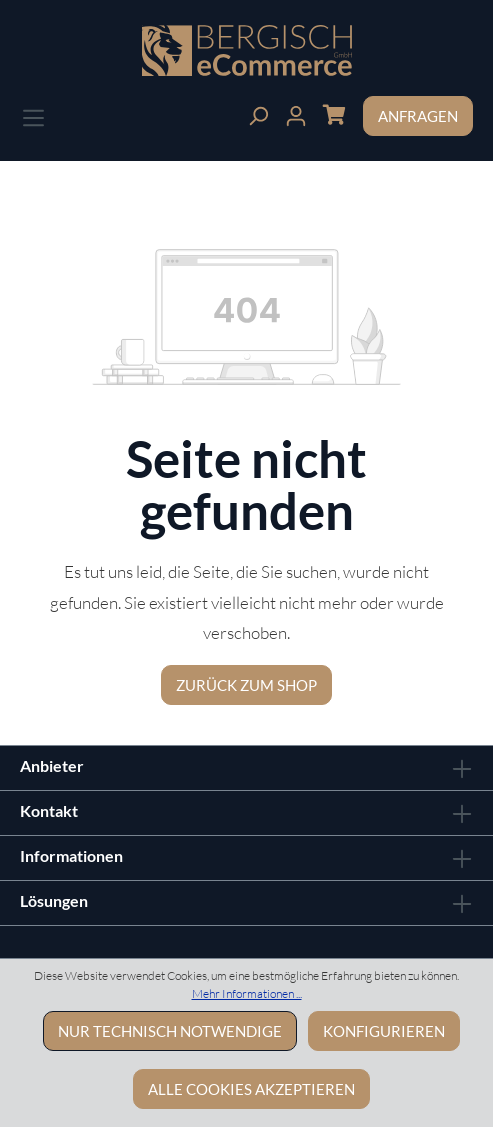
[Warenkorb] (334, 113)
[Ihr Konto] (296, 113)
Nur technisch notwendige (170, 1031)
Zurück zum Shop (246, 685)
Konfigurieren (384, 1031)
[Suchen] (258, 113)
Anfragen (418, 116)
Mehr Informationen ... (247, 993)
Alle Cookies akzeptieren (251, 1089)
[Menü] (33, 115)
